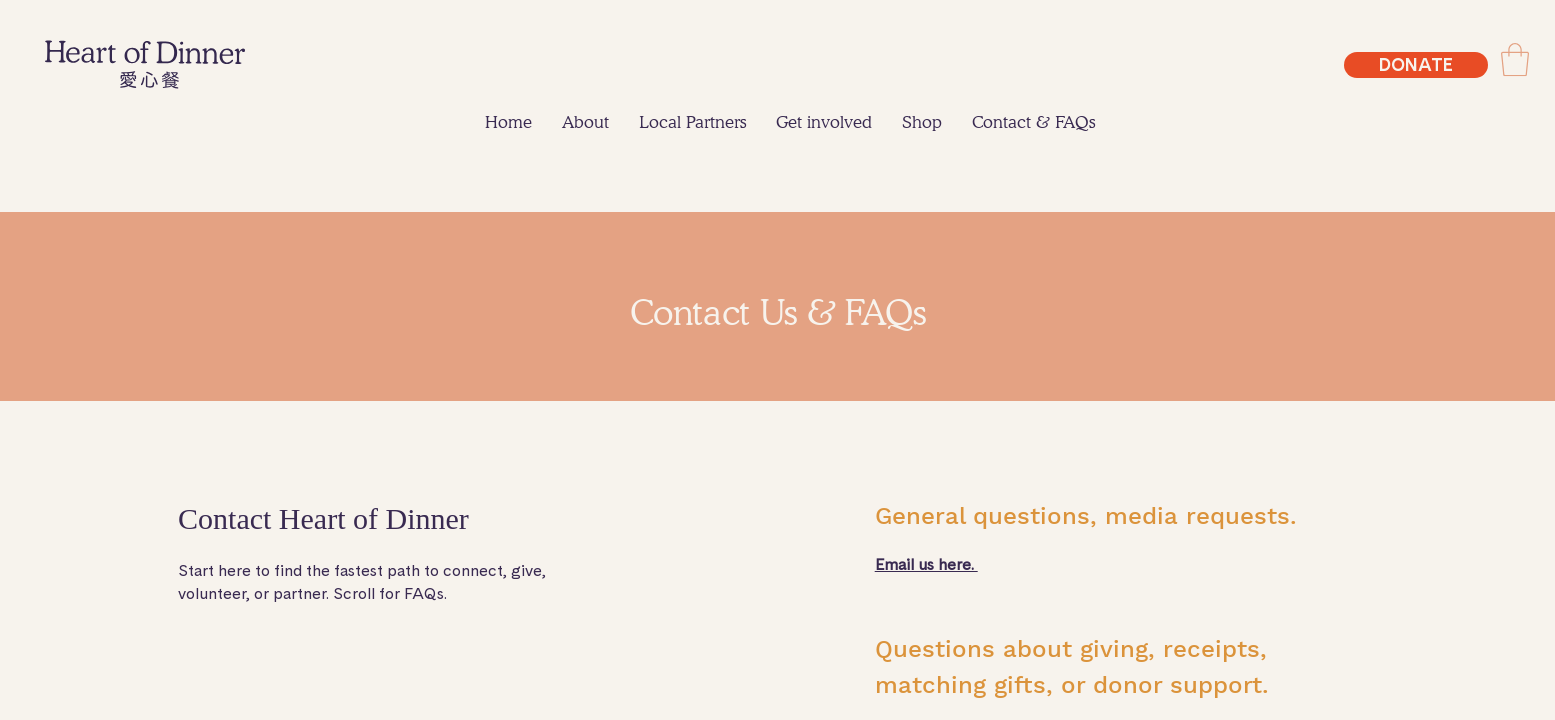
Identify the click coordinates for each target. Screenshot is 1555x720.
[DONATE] (1416, 65)
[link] (1515, 59)
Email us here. (926, 564)
